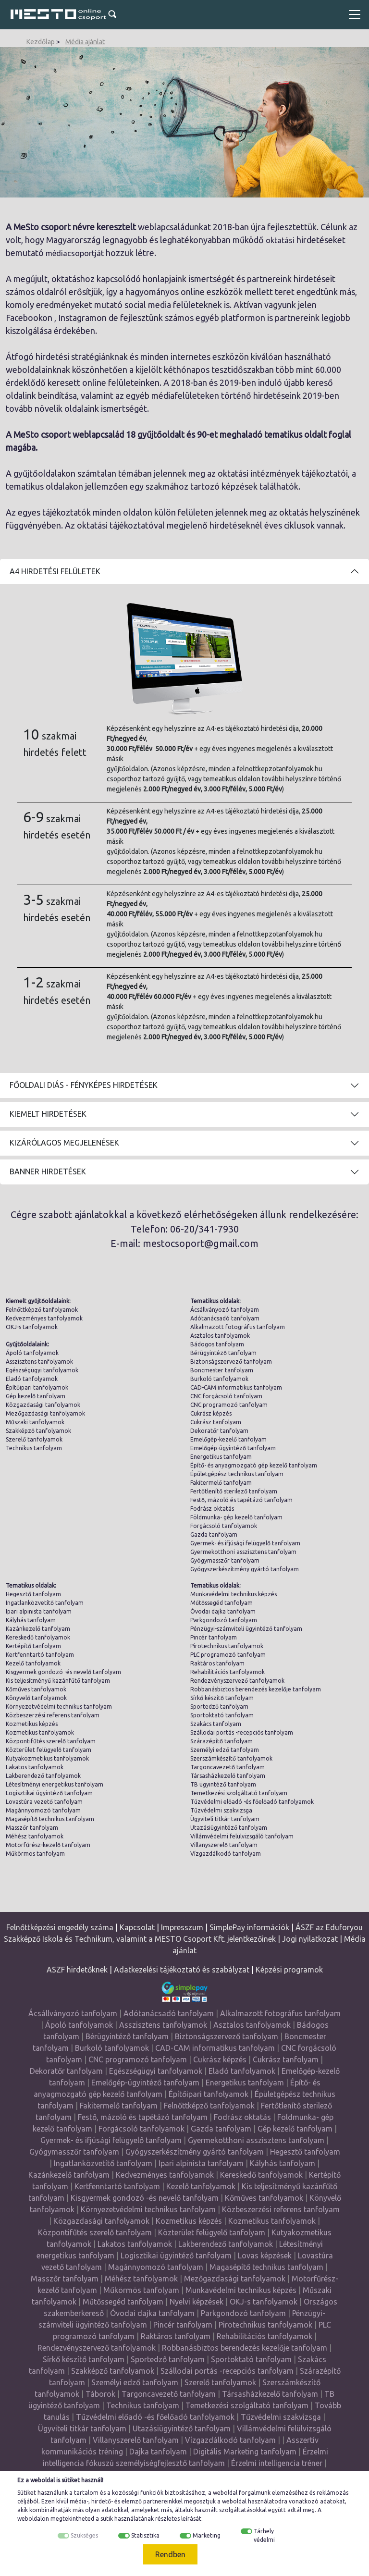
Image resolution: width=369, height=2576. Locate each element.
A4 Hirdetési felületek (55, 571)
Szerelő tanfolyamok (34, 1439)
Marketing (207, 2535)
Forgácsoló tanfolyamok (223, 1526)
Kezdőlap (40, 42)
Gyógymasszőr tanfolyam (224, 1560)
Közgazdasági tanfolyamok (43, 1405)
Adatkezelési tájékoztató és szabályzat (181, 1969)
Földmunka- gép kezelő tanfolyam (236, 1517)
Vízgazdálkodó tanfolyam (225, 1853)
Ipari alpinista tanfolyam (39, 1611)
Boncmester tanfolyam (221, 1370)
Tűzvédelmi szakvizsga (221, 1810)
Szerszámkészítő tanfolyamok (231, 1758)
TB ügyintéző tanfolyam (223, 1784)
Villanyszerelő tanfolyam (224, 1845)
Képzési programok (289, 1969)
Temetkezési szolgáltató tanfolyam (238, 1793)
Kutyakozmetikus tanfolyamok (47, 1758)
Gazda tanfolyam (213, 1534)
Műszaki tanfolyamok (35, 1422)
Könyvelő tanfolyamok (36, 1698)
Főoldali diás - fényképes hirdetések (84, 1085)
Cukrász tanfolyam (215, 1422)
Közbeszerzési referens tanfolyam (52, 1715)
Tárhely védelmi (264, 2535)
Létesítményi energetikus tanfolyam (54, 1784)
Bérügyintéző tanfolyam (223, 1353)
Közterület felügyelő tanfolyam (48, 1750)
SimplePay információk (249, 1927)
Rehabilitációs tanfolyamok (227, 1672)
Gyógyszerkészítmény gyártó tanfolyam (244, 1569)
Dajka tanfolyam (158, 2451)
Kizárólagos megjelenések (64, 1142)
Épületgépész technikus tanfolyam (236, 1474)
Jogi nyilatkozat (310, 1939)
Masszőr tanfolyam (32, 1827)
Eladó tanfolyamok (32, 1379)
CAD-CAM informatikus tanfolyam (236, 1387)
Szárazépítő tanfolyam (221, 1741)
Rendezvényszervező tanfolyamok (237, 1680)
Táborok (100, 2394)
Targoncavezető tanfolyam (227, 1767)
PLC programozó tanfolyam (228, 1655)
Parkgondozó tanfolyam (223, 1620)
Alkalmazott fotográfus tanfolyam (237, 1327)
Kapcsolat (137, 1927)
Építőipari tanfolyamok (37, 1387)
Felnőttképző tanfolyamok (42, 1309)
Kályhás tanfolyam (31, 1620)
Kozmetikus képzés (32, 1724)
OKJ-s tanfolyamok (32, 1327)
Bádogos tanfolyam (217, 1344)
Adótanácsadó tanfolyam (224, 1318)
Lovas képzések (265, 2255)
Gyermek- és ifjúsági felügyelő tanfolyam (245, 1543)
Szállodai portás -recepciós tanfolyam (241, 1732)
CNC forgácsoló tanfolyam (226, 1396)
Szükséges (84, 2535)
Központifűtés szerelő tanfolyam (51, 1741)
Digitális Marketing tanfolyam (244, 2451)
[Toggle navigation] (354, 14)
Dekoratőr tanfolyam (219, 1431)
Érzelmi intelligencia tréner (276, 2463)
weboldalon (33, 2518)
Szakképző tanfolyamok (38, 1431)
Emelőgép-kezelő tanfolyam (228, 1439)
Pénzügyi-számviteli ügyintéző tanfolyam (246, 1629)
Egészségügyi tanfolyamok (42, 1370)
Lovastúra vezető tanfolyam (44, 1802)
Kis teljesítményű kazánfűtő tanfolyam (58, 1680)
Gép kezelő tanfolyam (35, 1396)
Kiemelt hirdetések (48, 1113)
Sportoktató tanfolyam (222, 1715)
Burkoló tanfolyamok (219, 1379)
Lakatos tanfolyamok (34, 1767)
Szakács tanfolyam (215, 1724)
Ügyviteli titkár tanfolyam (224, 1819)
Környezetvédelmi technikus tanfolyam (59, 1706)
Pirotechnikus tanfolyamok (226, 1646)
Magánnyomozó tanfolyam (43, 1810)
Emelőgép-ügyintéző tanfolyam (233, 1448)
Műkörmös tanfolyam (35, 1853)
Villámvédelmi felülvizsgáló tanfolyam (242, 1836)
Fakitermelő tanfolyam (221, 1482)
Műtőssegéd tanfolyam (221, 1603)
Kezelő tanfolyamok (33, 1663)
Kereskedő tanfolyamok (38, 1637)
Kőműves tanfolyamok (36, 1689)
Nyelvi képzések (196, 2301)
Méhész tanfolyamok (34, 1836)
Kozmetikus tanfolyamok (40, 1732)
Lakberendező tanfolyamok (43, 1776)
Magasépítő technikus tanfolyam (50, 1819)
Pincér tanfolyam (213, 1637)
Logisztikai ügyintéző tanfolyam (49, 1793)
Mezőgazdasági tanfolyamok (45, 1413)
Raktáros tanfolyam (217, 1663)
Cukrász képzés (211, 1413)
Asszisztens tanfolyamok (39, 1361)
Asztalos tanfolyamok (220, 1335)
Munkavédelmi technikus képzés (233, 1594)
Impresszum (182, 1927)
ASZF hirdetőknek (77, 1969)
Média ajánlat (85, 42)
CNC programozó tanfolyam (229, 1405)
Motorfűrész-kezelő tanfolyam (48, 1845)
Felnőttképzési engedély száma (59, 1927)
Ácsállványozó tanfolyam (224, 1309)
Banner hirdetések (48, 1171)
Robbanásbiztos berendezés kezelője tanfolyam (255, 1689)
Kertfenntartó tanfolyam (40, 1655)
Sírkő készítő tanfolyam (222, 1698)
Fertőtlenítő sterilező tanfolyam (233, 1491)
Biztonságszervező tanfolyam (231, 1361)
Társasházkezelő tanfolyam (227, 1776)
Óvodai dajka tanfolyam (223, 1611)
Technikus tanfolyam (34, 1448)
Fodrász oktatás (212, 1508)
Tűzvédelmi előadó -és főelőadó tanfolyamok (252, 1802)
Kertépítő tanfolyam (33, 1646)
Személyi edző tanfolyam (224, 1750)
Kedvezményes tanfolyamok (44, 1318)
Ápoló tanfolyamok (32, 1353)
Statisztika (145, 2535)
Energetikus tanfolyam (221, 1457)
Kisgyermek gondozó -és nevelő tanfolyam (63, 1672)
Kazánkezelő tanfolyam (38, 1629)
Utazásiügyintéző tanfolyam (228, 1827)
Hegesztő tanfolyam (33, 1594)
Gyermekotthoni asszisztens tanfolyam (243, 1552)
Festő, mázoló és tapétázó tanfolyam (241, 1500)
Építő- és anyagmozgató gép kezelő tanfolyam (253, 1465)
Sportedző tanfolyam (219, 1706)
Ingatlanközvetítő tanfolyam (45, 1603)
